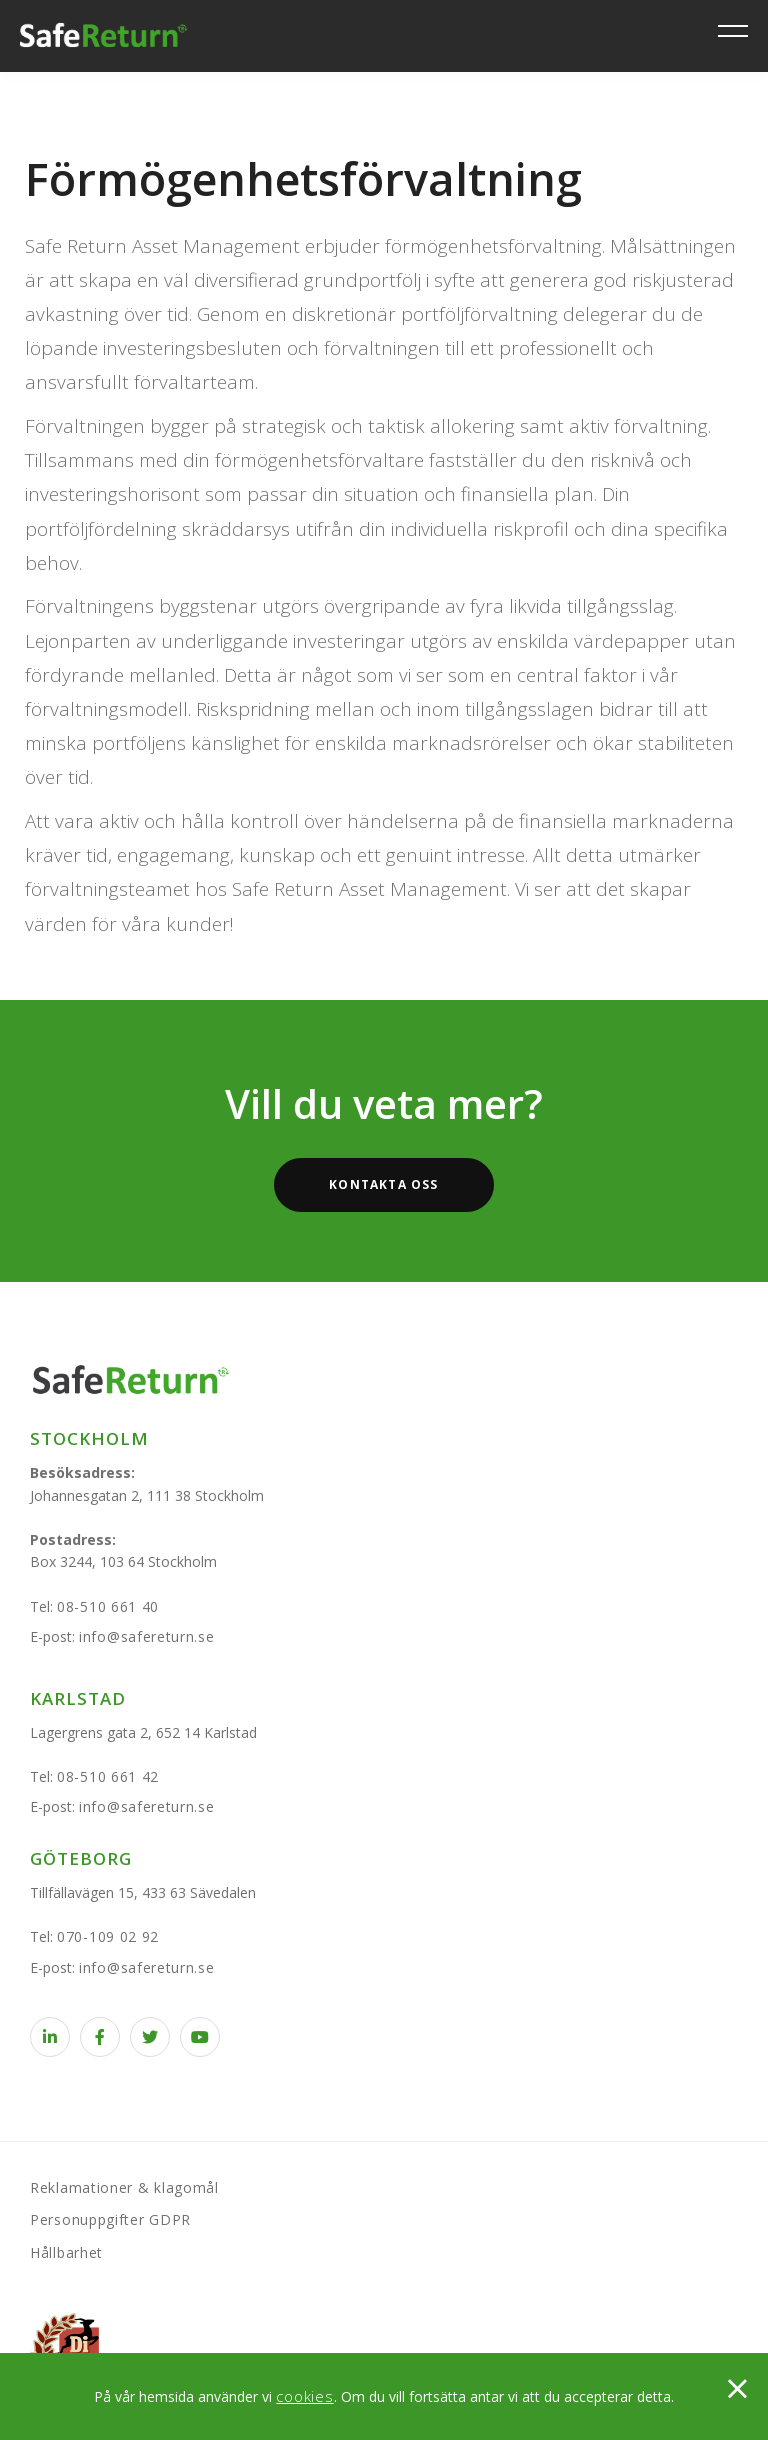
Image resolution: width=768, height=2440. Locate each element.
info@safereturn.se (147, 1636)
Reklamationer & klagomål (124, 2187)
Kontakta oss (383, 1184)
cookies (304, 2396)
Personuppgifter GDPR (110, 2219)
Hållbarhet (66, 2252)
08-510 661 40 (108, 1606)
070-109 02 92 (108, 1936)
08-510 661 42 (108, 1776)
